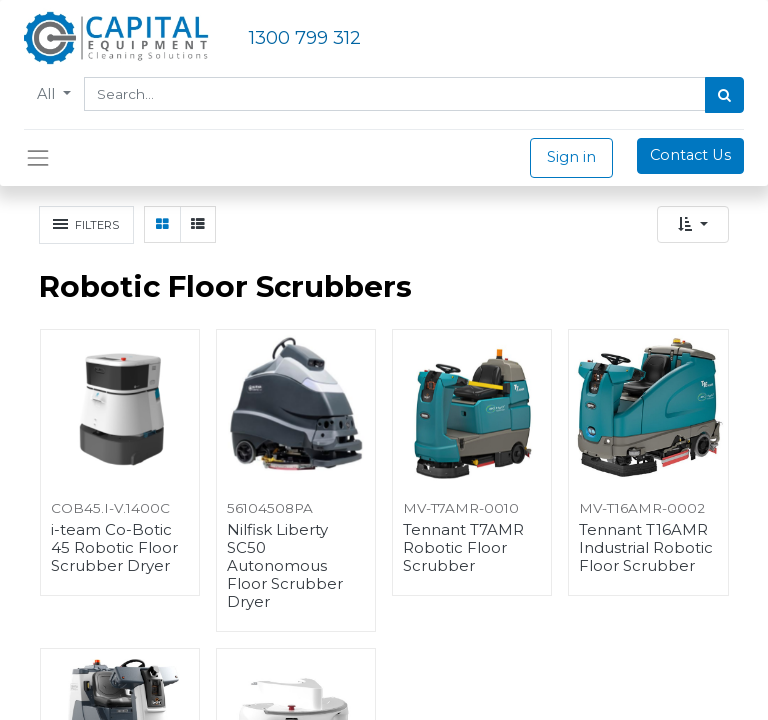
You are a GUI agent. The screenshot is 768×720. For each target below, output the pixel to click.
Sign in (571, 157)
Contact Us (690, 155)
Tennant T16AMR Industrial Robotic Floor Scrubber (646, 548)
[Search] (724, 95)
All (48, 94)
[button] (693, 224)
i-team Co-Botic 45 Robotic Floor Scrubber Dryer (114, 548)
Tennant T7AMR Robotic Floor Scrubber (463, 548)
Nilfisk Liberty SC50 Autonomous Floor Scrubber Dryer (285, 566)
